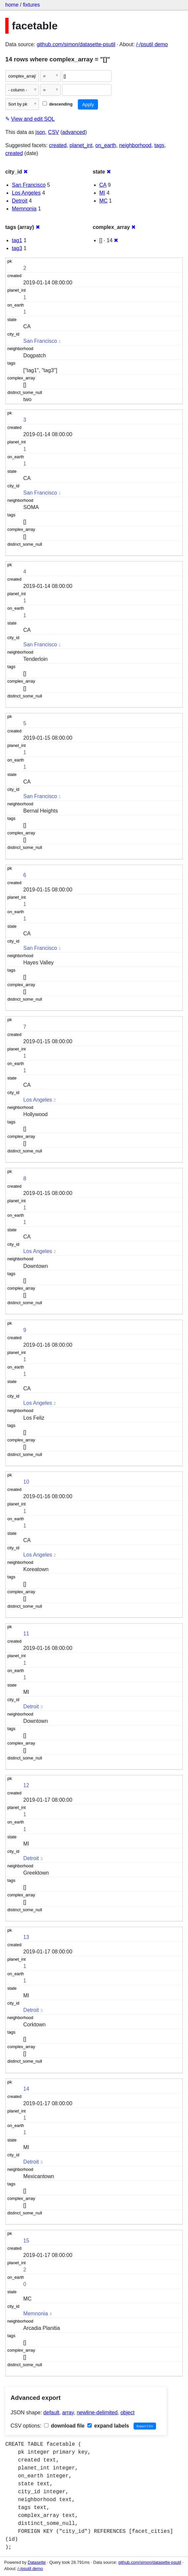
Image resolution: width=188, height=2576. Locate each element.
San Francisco (29, 185)
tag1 (17, 240)
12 (26, 1785)
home (11, 5)
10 (26, 1482)
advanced (73, 132)
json (40, 132)
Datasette (37, 2562)
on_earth (105, 145)
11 (26, 1633)
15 (26, 2240)
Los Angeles (26, 193)
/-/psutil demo (152, 44)
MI (102, 193)
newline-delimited (97, 2412)
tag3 (17, 248)
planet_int (81, 145)
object (127, 2412)
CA (102, 185)
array (68, 2412)
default (51, 2412)
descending (58, 104)
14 (26, 2089)
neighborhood (135, 145)
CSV (53, 132)
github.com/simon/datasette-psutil (76, 44)
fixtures (31, 5)
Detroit (19, 201)
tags (159, 145)
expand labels (108, 2426)
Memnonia (24, 208)
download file (64, 2426)
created (58, 145)
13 (26, 1937)
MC (103, 201)
